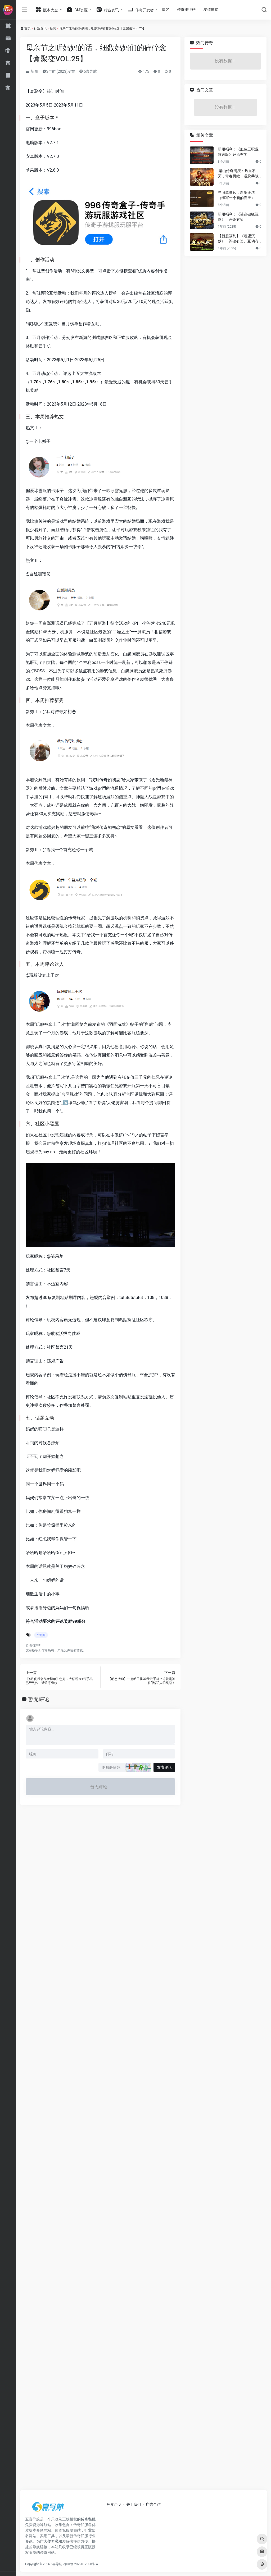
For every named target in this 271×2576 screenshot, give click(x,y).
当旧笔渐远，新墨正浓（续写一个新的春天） (236, 195)
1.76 (48, 381)
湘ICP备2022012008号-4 (80, 2564)
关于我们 (133, 2504)
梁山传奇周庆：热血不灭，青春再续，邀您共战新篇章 (238, 174)
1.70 (34, 381)
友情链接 (211, 9)
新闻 (53, 28)
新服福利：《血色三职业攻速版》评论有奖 (238, 152)
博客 (165, 9)
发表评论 (164, 1767)
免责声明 (114, 2504)
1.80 (62, 381)
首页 (27, 28)
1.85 (76, 381)
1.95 (90, 381)
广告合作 (153, 2504)
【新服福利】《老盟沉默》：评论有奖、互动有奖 (238, 239)
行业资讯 (40, 28)
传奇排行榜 (186, 9)
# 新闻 (41, 1635)
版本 (49, 117)
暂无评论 (38, 1699)
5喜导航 (88, 71)
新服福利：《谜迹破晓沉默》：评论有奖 (238, 217)
